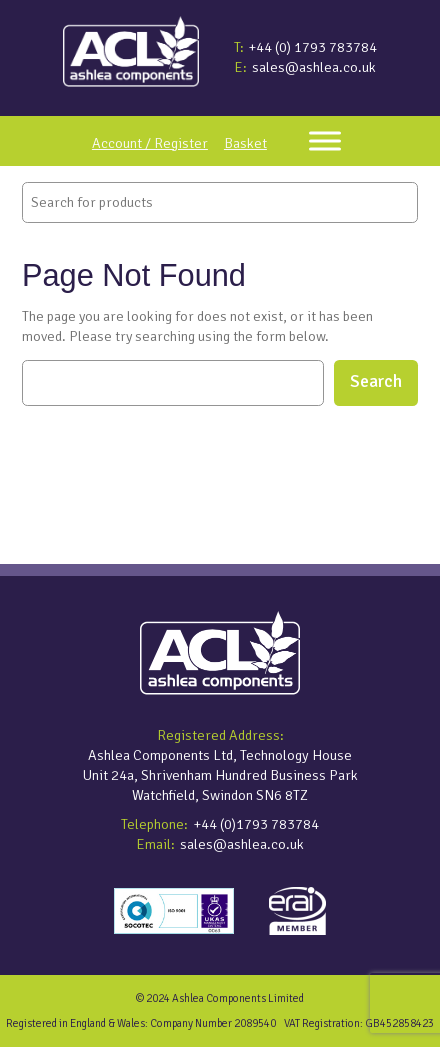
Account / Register (150, 143)
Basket (245, 143)
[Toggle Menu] (325, 140)
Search (376, 381)
